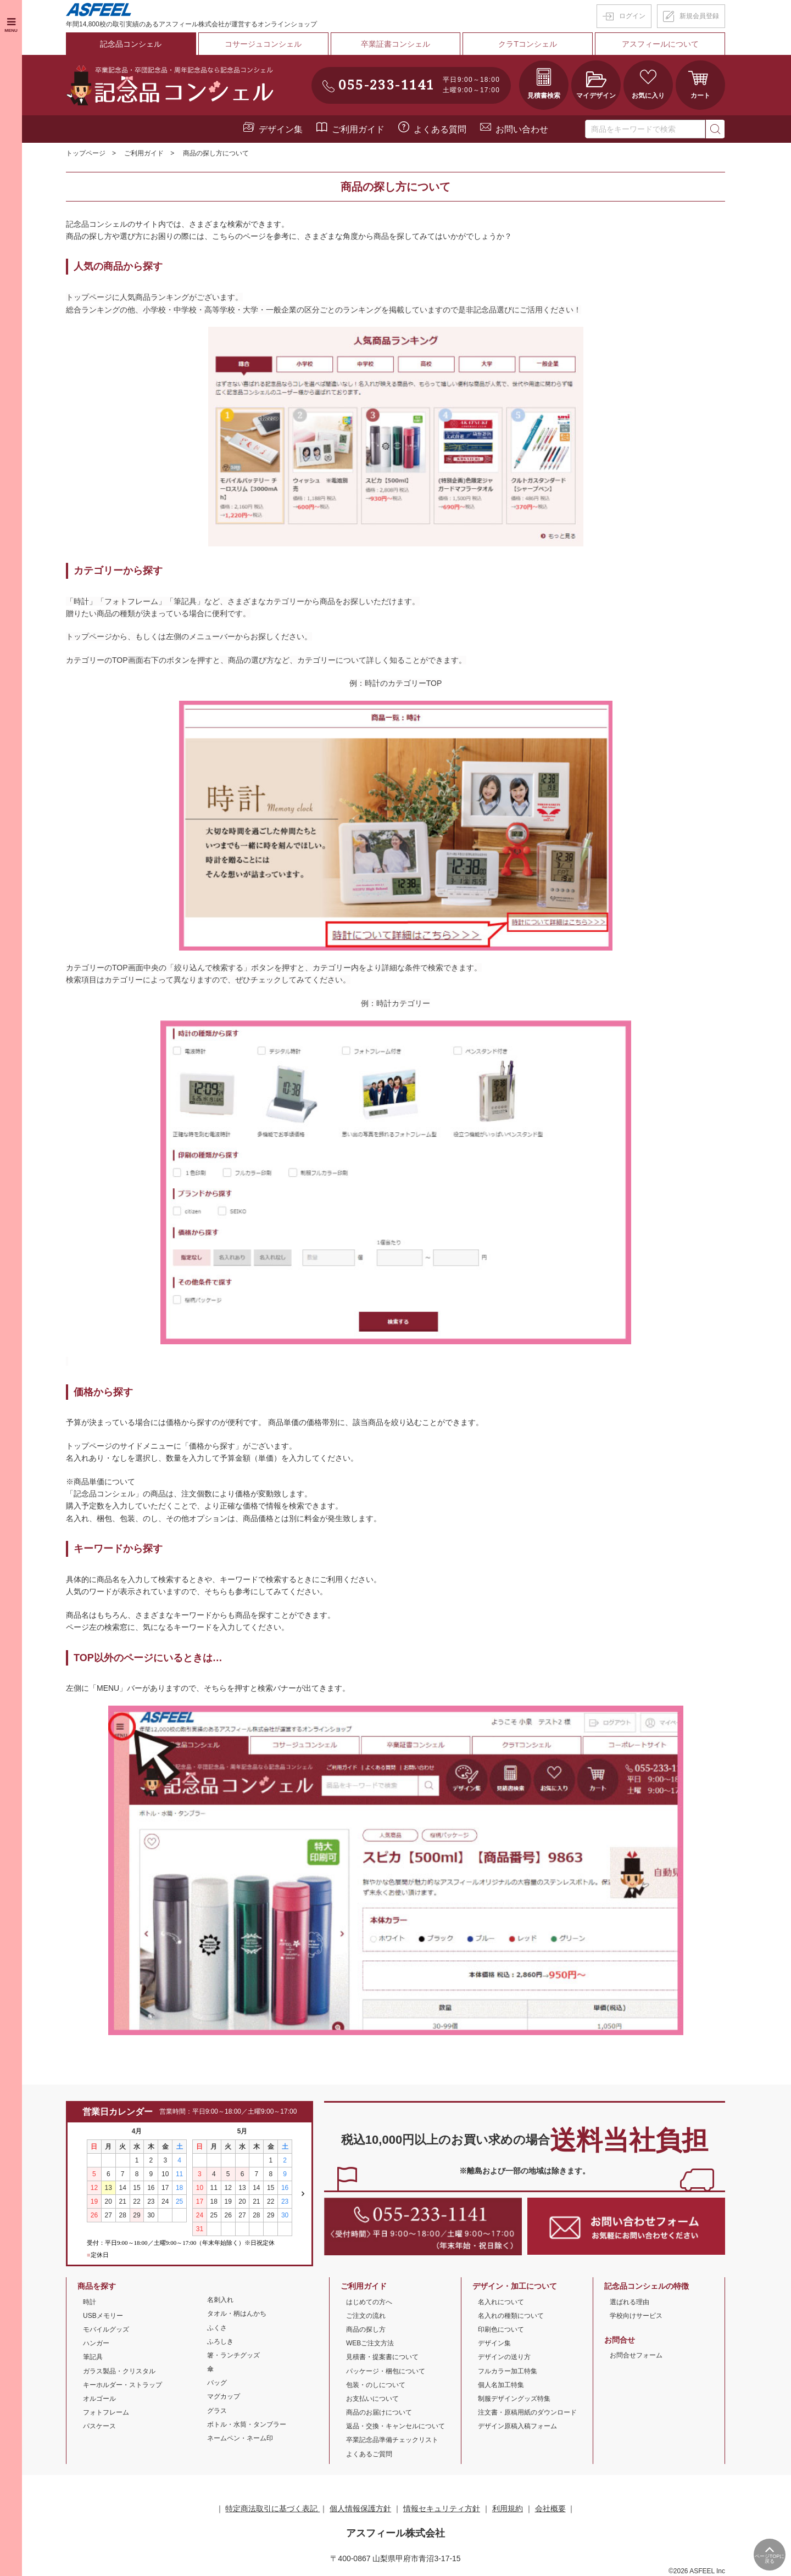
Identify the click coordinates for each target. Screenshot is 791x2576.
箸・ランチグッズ (233, 2354)
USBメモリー (103, 2314)
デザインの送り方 (504, 2356)
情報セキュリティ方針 (441, 2507)
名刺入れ (220, 2299)
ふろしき (220, 2340)
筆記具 (93, 2356)
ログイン (632, 16)
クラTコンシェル (528, 43)
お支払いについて (372, 2397)
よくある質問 (440, 128)
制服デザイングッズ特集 (514, 2397)
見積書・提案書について (382, 2356)
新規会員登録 (699, 16)
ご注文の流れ (366, 2314)
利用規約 (507, 2507)
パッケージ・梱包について (385, 2370)
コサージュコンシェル (263, 43)
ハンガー (96, 2342)
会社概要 (550, 2507)
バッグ (217, 2382)
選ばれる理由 (629, 2301)
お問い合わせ (521, 128)
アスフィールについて (660, 43)
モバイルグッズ (106, 2328)
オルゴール (99, 2397)
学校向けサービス (636, 2314)
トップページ (85, 153)
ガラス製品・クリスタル (119, 2370)
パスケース (99, 2425)
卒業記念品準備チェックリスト (392, 2439)
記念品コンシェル (130, 43)
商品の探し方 (366, 2328)
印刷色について (501, 2328)
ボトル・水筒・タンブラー (246, 2423)
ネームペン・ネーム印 (240, 2437)
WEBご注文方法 (370, 2342)
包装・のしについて (375, 2384)
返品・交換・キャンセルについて (395, 2425)
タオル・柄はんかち (236, 2313)
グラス (217, 2409)
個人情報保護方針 (360, 2507)
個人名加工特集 (501, 2384)
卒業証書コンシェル (395, 43)
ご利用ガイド (358, 128)
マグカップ (223, 2396)
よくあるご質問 (369, 2453)
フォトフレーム (106, 2411)
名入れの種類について (511, 2314)
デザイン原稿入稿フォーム (517, 2425)
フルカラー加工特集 (507, 2370)
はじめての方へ (369, 2301)
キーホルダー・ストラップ (122, 2384)
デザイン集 (281, 128)
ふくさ (217, 2327)
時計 (89, 2301)
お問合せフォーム (636, 2355)
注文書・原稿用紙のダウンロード (527, 2411)
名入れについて (501, 2301)
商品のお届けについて (379, 2411)
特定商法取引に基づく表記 (272, 2507)
